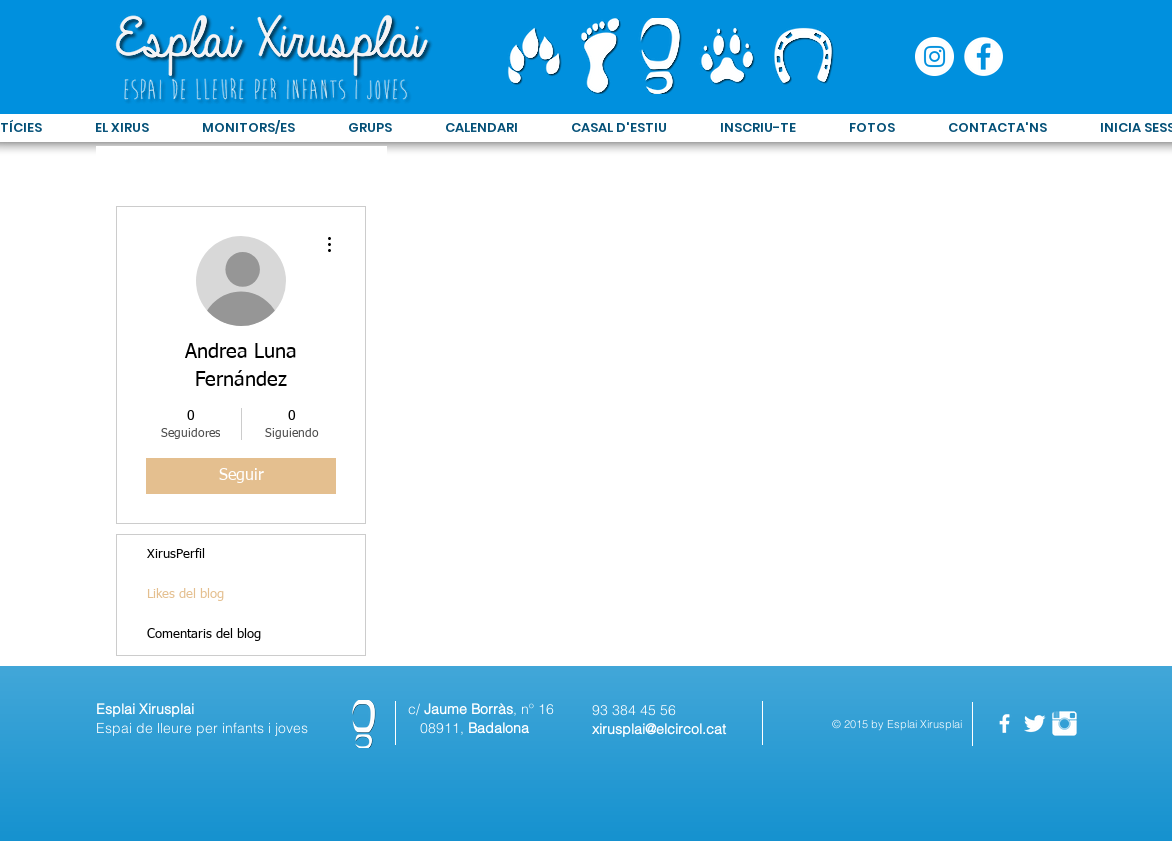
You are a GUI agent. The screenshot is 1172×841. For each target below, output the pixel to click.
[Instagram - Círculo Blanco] (934, 56)
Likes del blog (185, 594)
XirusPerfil (176, 554)
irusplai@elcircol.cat (662, 729)
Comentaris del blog (204, 634)
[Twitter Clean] (1034, 723)
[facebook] (1004, 723)
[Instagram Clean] (1064, 723)
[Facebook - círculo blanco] (983, 56)
